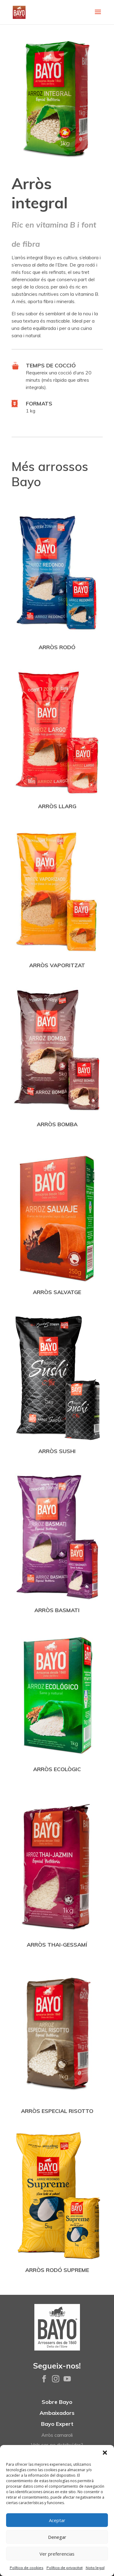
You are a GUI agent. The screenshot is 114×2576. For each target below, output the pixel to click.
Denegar (57, 2537)
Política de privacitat (65, 2567)
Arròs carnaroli (57, 2435)
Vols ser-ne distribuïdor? (57, 2445)
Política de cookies (26, 2567)
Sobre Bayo (57, 2401)
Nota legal (95, 2567)
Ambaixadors (57, 2412)
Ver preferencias (57, 2554)
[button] (105, 2453)
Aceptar (57, 2520)
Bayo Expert (57, 2423)
